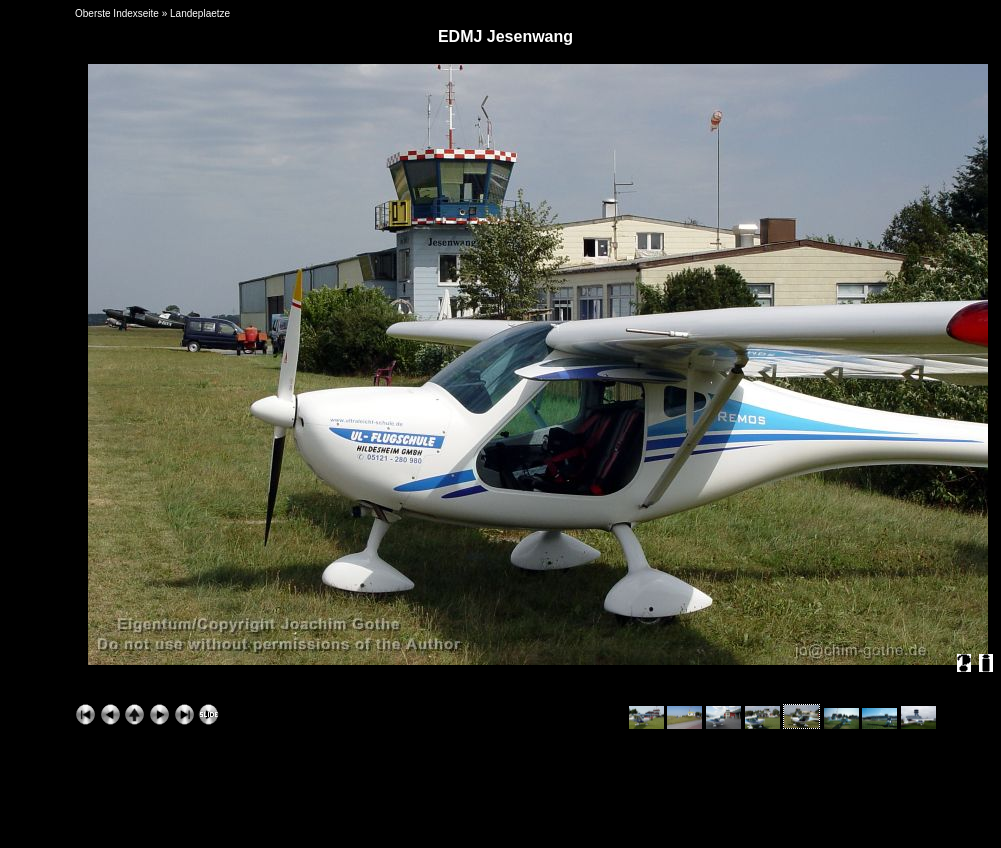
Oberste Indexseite (117, 13)
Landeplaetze (200, 13)
